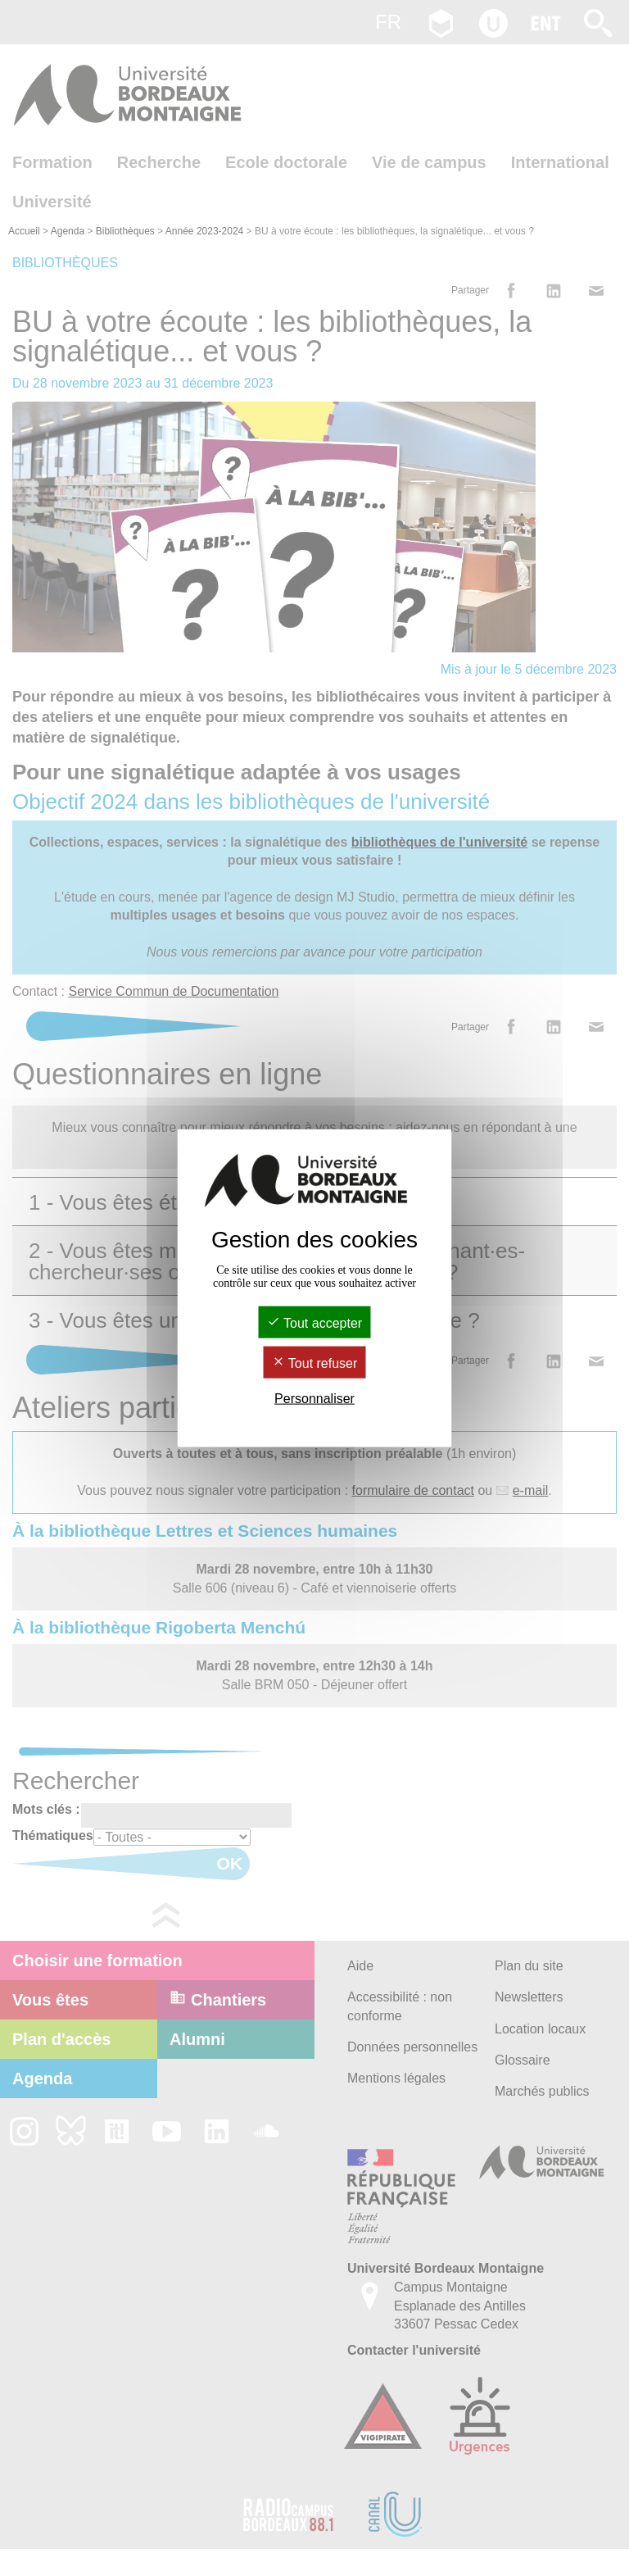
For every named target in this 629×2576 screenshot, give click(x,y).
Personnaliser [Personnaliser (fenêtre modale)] (314, 1399)
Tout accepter (314, 1322)
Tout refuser (315, 1363)
